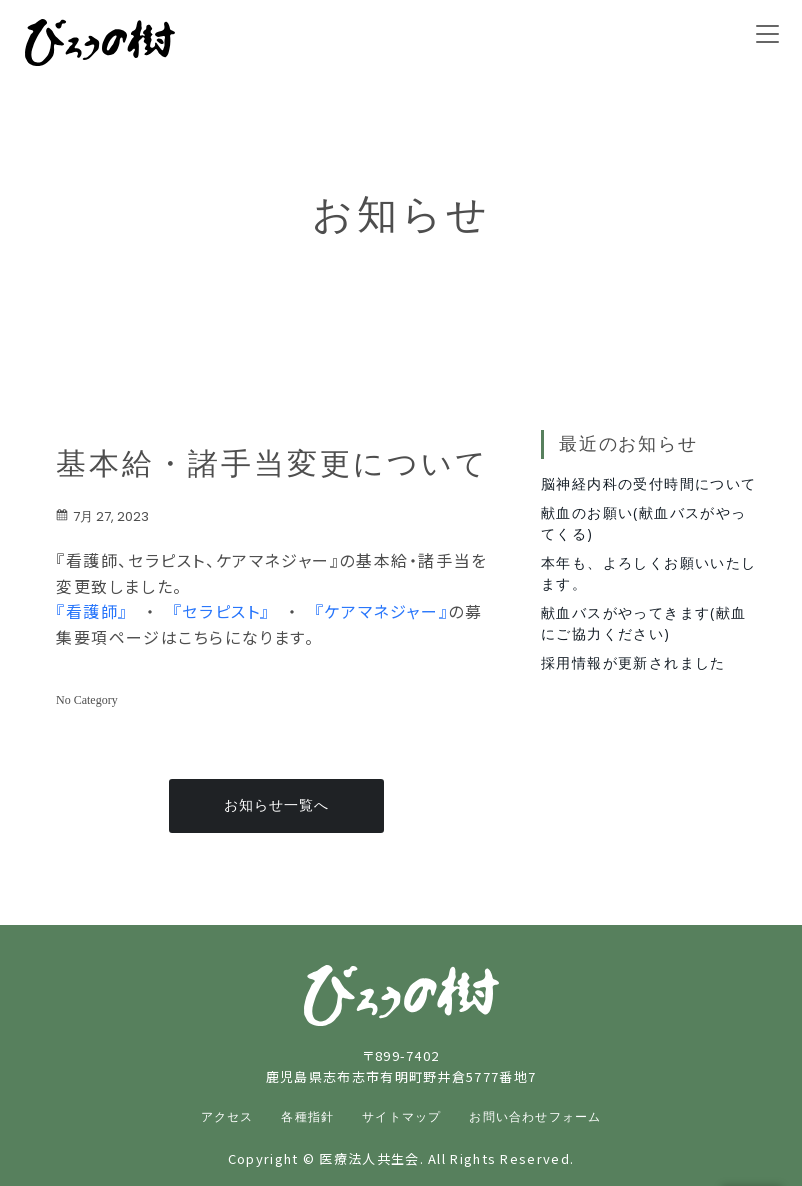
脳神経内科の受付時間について (649, 483)
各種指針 (307, 1117)
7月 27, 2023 (102, 516)
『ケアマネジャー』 (381, 611)
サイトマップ (401, 1117)
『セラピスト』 (221, 611)
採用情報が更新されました (633, 662)
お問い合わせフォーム (535, 1117)
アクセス (227, 1117)
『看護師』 (92, 611)
